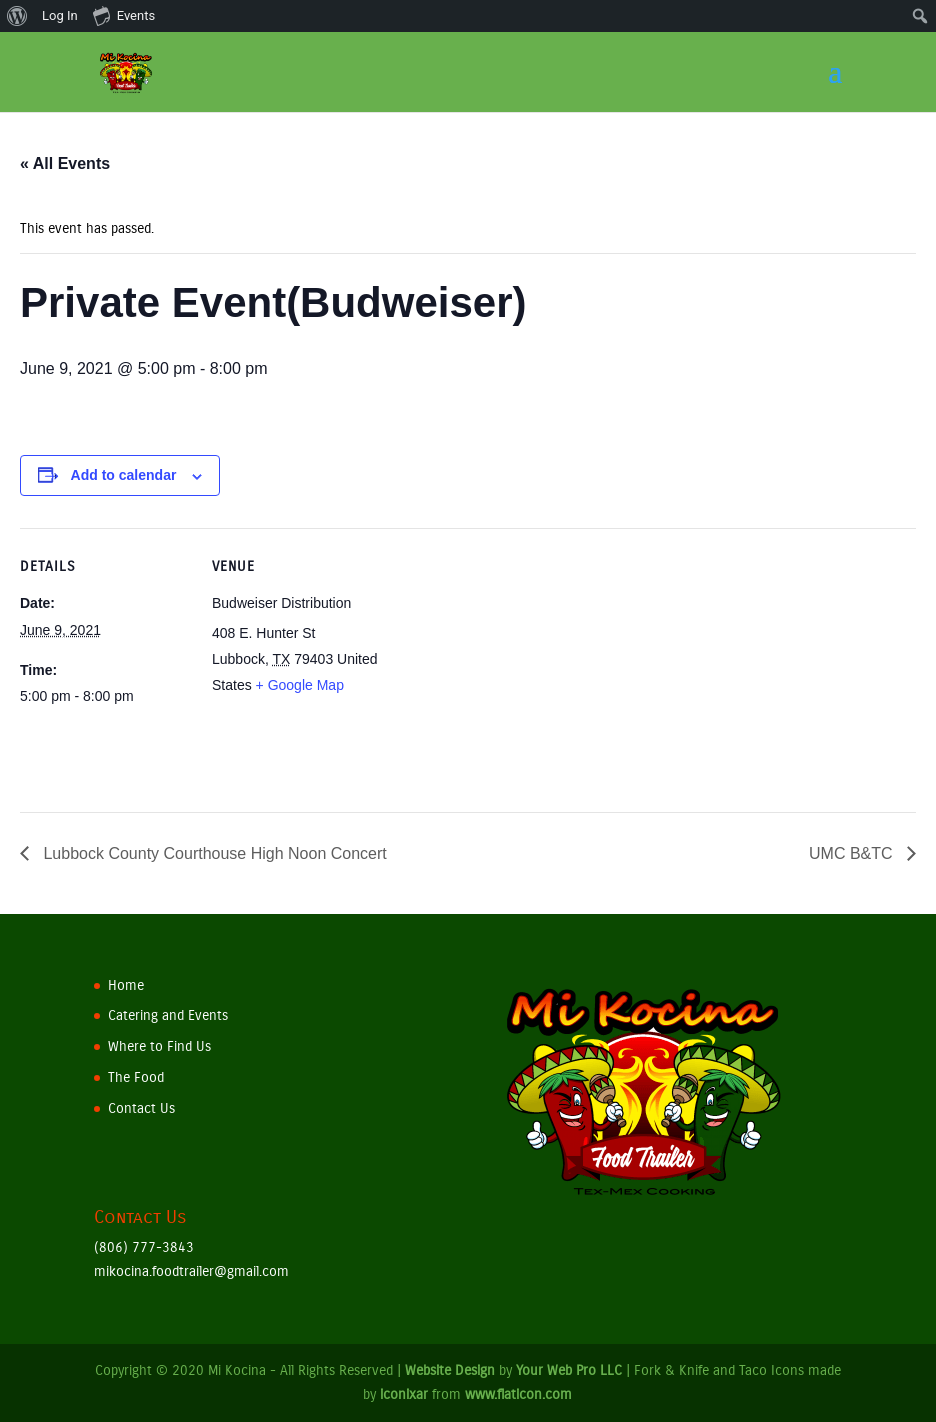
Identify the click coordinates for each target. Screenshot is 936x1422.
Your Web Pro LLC (569, 1370)
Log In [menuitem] (60, 15)
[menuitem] (17, 16)
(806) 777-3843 (144, 1247)
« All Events (65, 163)
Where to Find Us (159, 1046)
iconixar (404, 1394)
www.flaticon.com (518, 1394)
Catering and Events (168, 1015)
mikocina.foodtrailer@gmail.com (191, 1271)
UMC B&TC (853, 853)
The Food (136, 1077)
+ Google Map (300, 685)
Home (126, 985)
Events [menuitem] (124, 15)
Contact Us (141, 1108)
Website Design (450, 1370)
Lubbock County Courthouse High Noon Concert (213, 853)
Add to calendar (124, 475)
